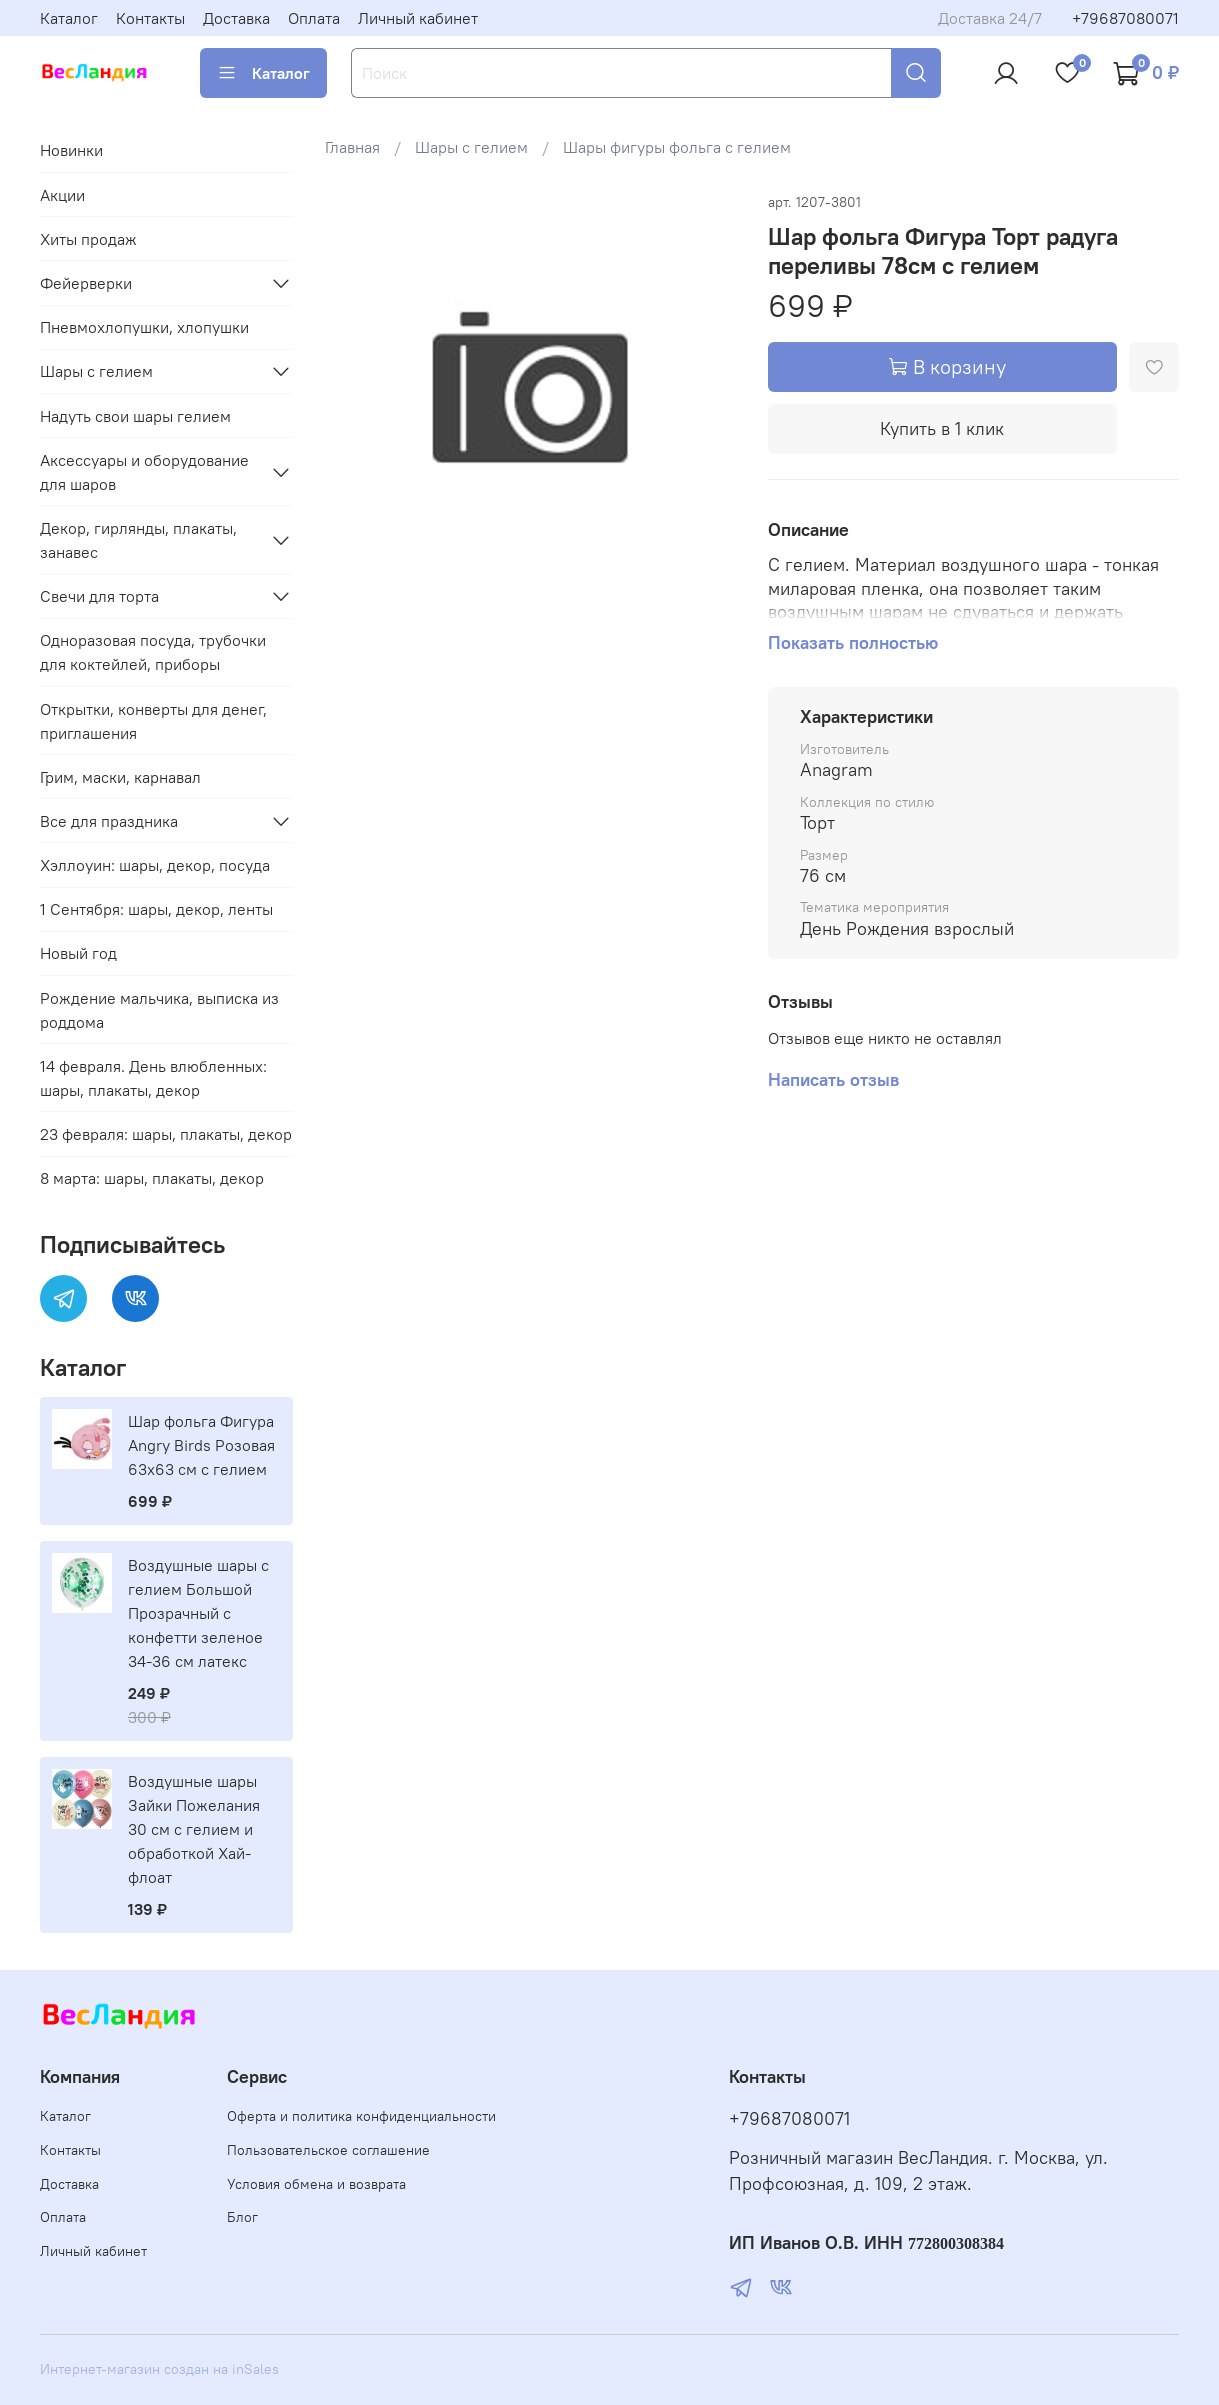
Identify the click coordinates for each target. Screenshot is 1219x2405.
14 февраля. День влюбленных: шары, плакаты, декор (153, 1078)
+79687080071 (1125, 18)
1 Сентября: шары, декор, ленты (156, 909)
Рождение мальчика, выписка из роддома (159, 1010)
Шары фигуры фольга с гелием (677, 147)
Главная (352, 147)
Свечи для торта (99, 596)
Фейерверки (86, 283)
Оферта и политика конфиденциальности (361, 2116)
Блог (242, 2217)
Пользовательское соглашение (328, 2150)
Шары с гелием (471, 147)
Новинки (71, 150)
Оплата (314, 18)
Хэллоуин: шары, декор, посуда (155, 865)
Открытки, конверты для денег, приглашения (153, 721)
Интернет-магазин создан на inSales (159, 2369)
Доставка (236, 18)
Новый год (78, 953)
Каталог (69, 18)
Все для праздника (109, 821)
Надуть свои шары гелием (135, 416)
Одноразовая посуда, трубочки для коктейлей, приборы (153, 652)
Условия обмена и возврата (316, 2184)
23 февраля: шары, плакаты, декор (166, 1134)
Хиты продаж (88, 239)
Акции (62, 195)
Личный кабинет (418, 18)
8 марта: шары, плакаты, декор (152, 1178)
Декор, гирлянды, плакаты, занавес (138, 540)
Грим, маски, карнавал (120, 777)
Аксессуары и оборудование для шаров (144, 472)
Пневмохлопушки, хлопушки (144, 327)
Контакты (150, 18)
